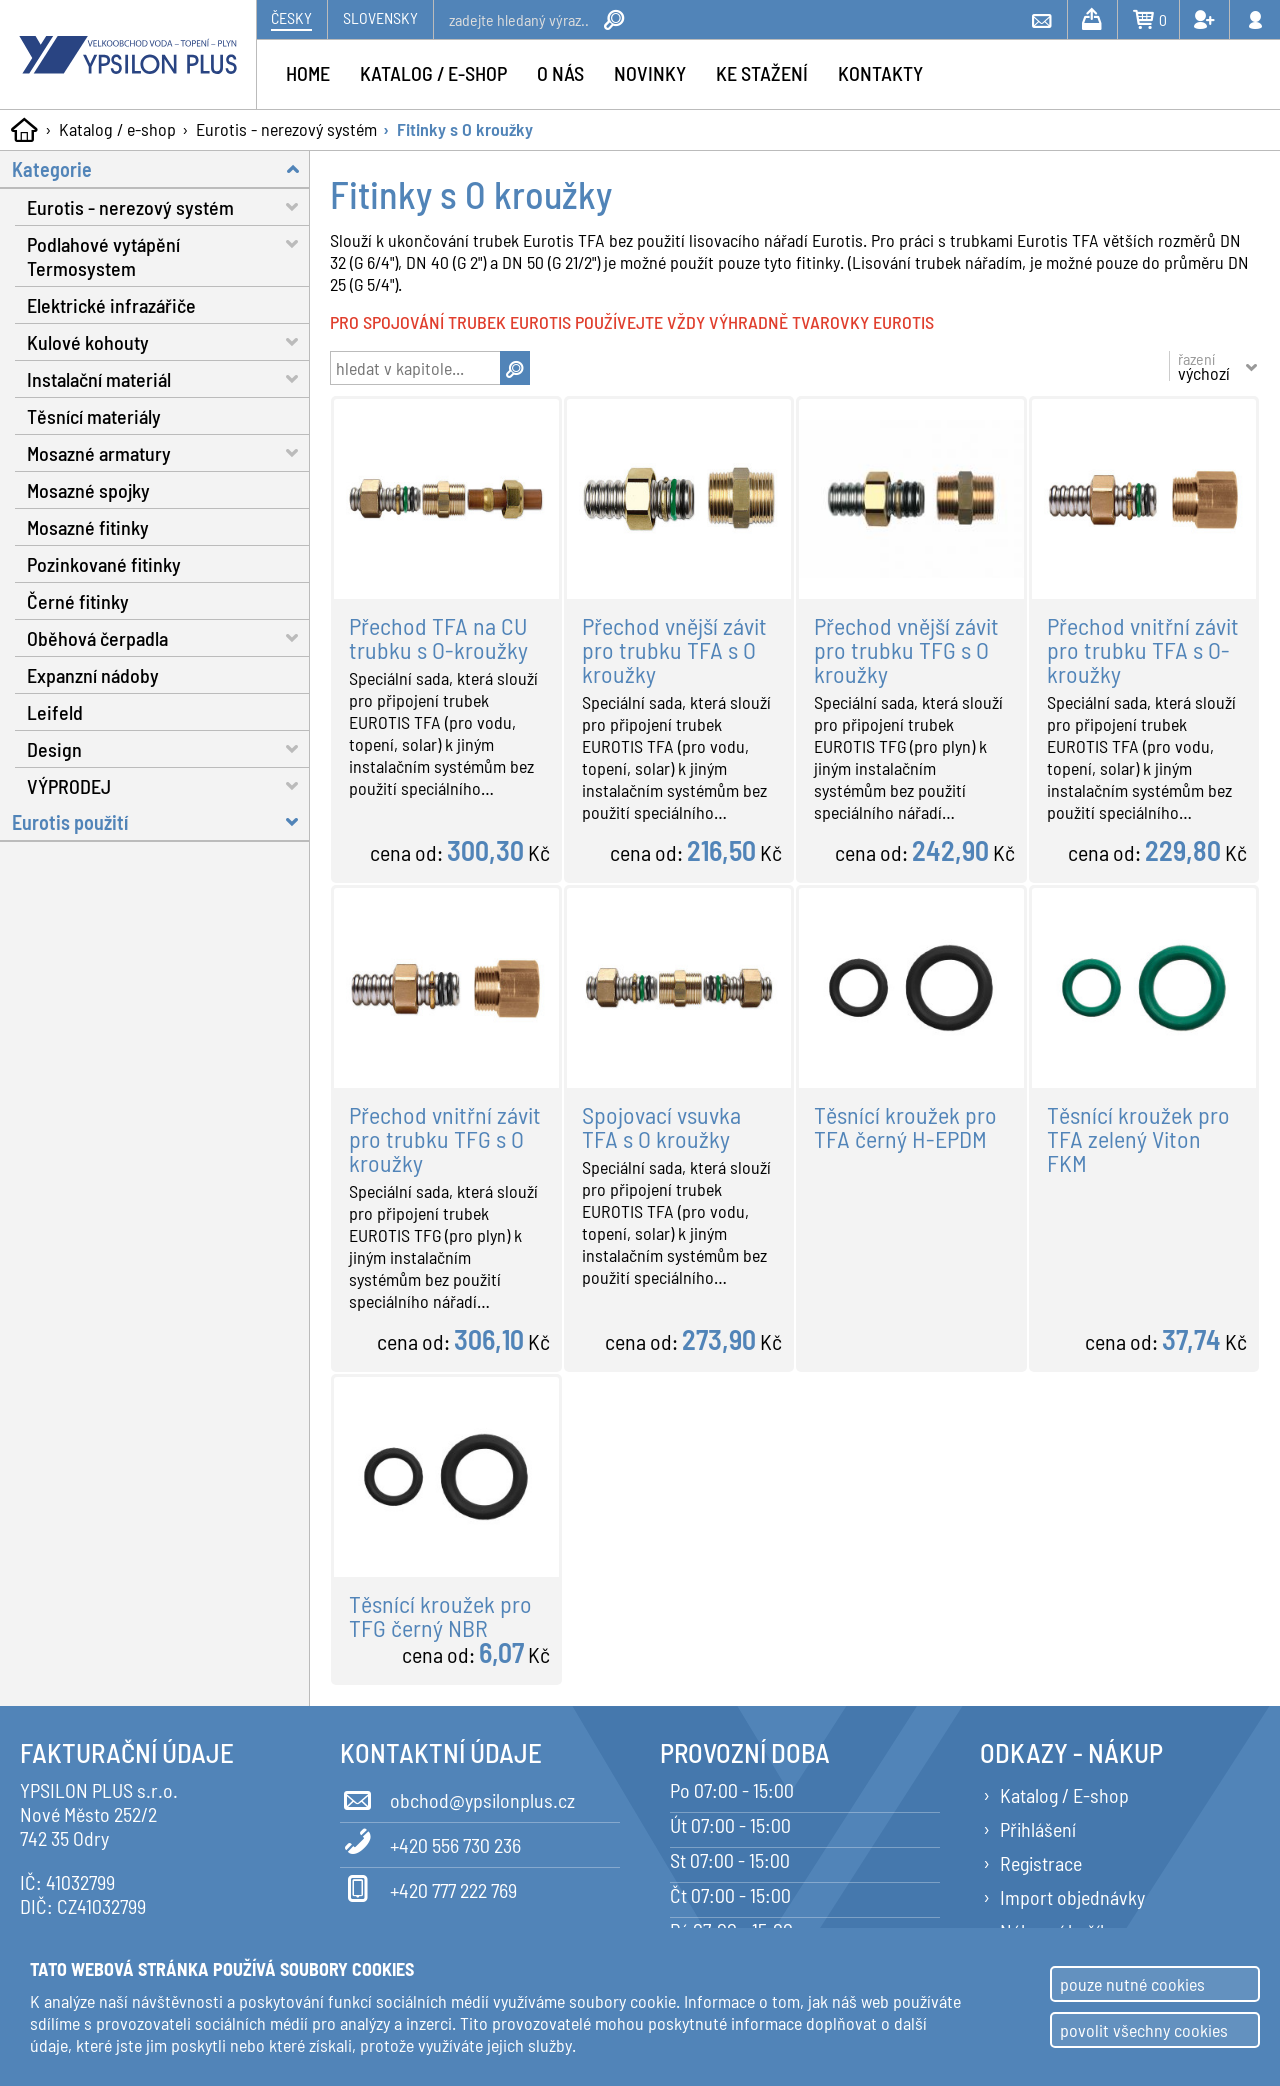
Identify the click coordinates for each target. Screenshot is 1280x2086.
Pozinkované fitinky (104, 564)
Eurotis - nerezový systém (286, 129)
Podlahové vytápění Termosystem (168, 253)
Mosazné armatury (168, 452)
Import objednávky (1072, 1897)
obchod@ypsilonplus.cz (457, 1797)
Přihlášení (1038, 1829)
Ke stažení (762, 73)
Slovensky (380, 17)
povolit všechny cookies (1144, 2030)
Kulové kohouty (168, 341)
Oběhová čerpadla (168, 637)
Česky (291, 17)
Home (308, 73)
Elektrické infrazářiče (111, 305)
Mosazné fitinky (88, 527)
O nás (560, 73)
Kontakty (880, 73)
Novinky (650, 73)
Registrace (1041, 1863)
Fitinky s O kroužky (465, 129)
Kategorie (161, 168)
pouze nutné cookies (1132, 1984)
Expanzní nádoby (93, 675)
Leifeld (55, 712)
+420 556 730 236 (430, 1842)
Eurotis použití (161, 821)
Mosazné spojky (88, 490)
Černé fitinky (78, 601)
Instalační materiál (168, 378)
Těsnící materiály (94, 416)
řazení (1204, 366)
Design (168, 748)
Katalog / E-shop (1064, 1795)
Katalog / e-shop (117, 129)
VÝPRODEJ (168, 785)
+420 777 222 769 (428, 1887)
